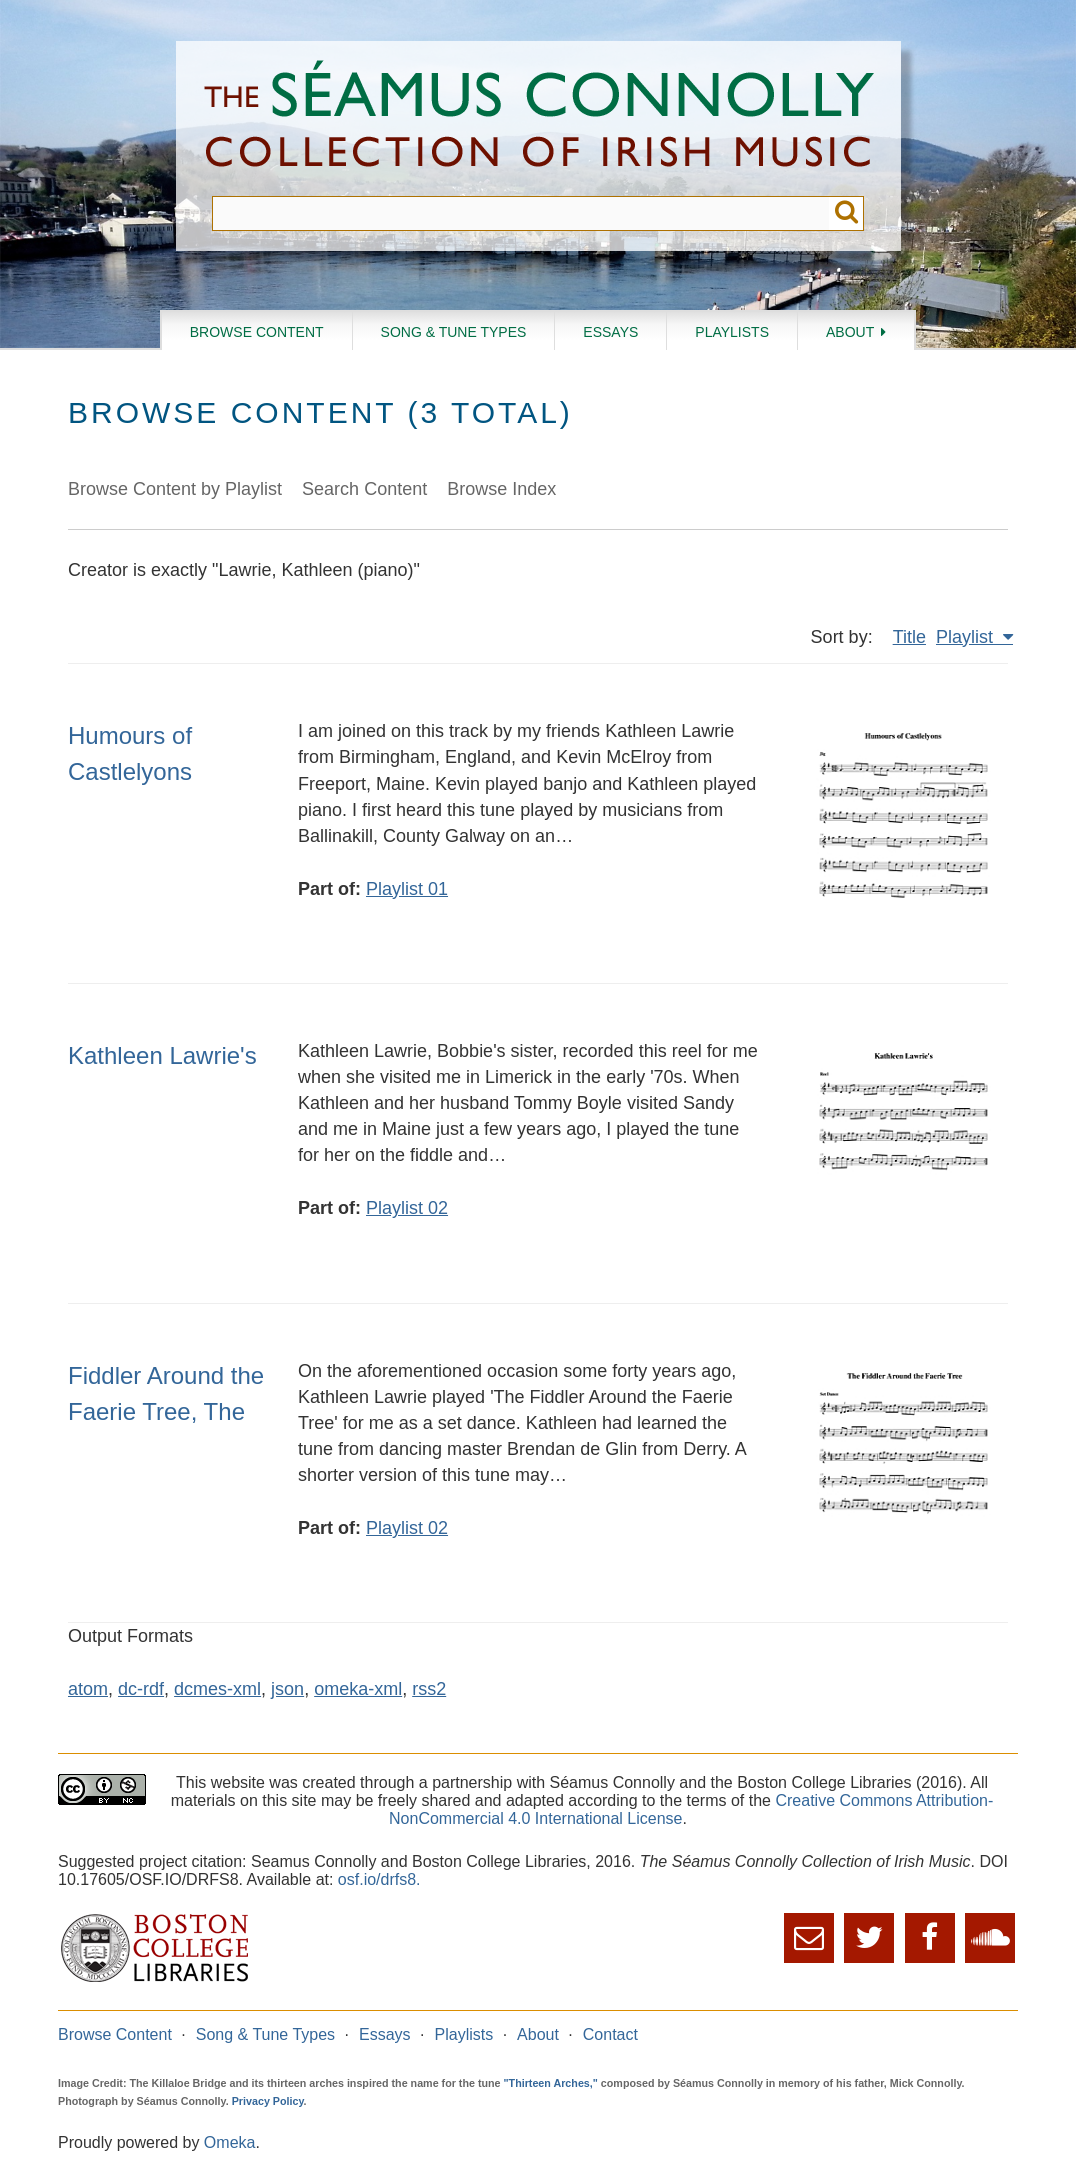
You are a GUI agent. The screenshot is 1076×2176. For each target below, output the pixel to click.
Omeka (230, 2142)
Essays (610, 332)
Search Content (364, 489)
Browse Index (501, 489)
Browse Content (257, 332)
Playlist (967, 637)
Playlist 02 (407, 1208)
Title (909, 637)
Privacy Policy (268, 2101)
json (287, 1689)
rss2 (429, 1689)
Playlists (732, 332)
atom (88, 1689)
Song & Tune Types (454, 332)
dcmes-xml (217, 1689)
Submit (846, 213)
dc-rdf (141, 1689)
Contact (610, 2034)
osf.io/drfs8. (379, 1879)
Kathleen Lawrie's (162, 1055)
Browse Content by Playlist (175, 489)
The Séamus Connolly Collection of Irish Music (539, 118)
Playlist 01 (407, 889)
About (850, 332)
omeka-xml (358, 1689)
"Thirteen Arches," (551, 2083)
